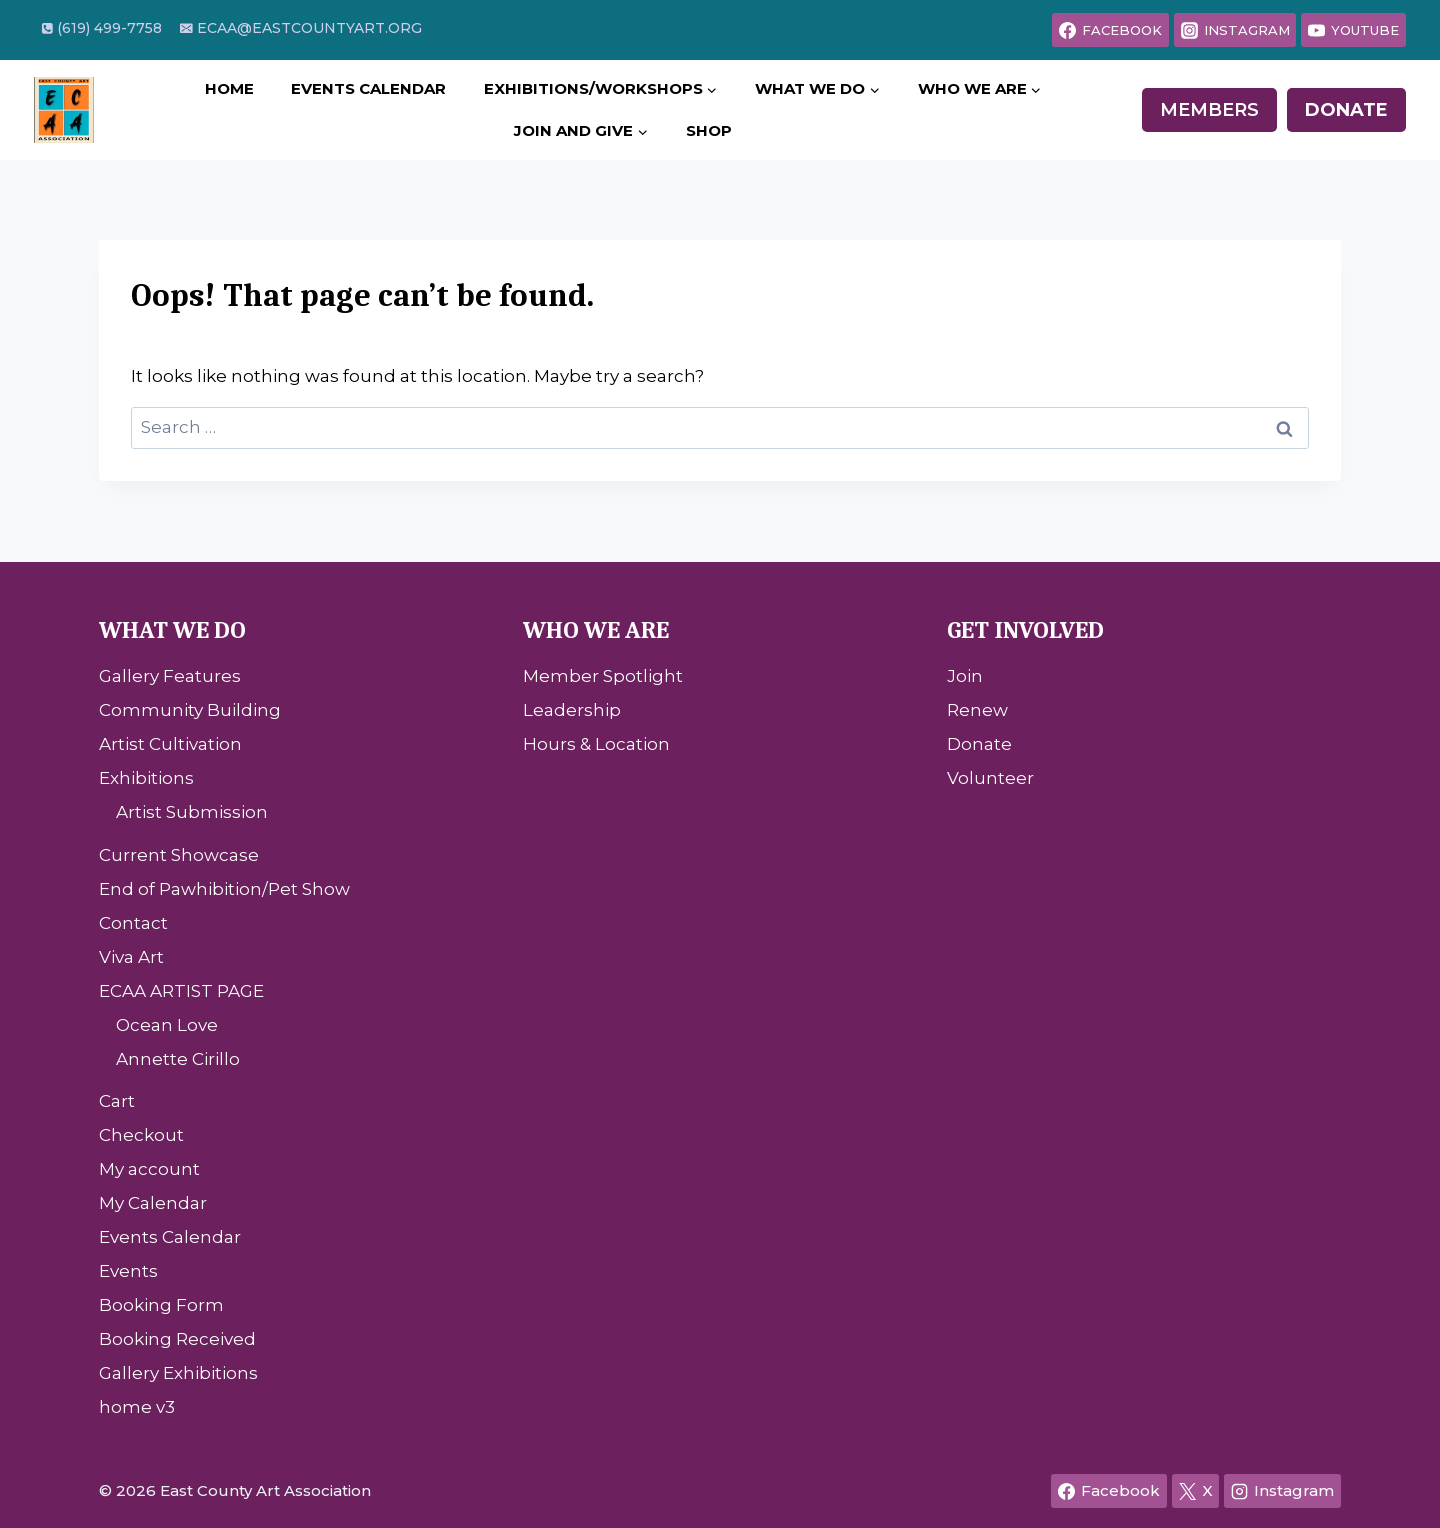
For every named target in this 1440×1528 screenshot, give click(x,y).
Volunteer (990, 778)
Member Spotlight (603, 676)
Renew (977, 710)
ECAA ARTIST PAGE (181, 991)
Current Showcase (179, 855)
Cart (117, 1101)
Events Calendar (368, 88)
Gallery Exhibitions (178, 1373)
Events (128, 1271)
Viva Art (131, 957)
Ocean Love (167, 1025)
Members (1209, 110)
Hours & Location (596, 744)
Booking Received (177, 1339)
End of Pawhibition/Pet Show (224, 889)
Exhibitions (146, 778)
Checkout (141, 1135)
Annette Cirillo (178, 1059)
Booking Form (161, 1305)
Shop (709, 130)
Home (229, 88)
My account (149, 1169)
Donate (1346, 110)
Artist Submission (192, 812)
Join (965, 676)
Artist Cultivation (170, 744)
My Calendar (153, 1203)
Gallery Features (170, 676)
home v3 (137, 1407)
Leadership (572, 710)
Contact (133, 923)
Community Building (190, 710)
